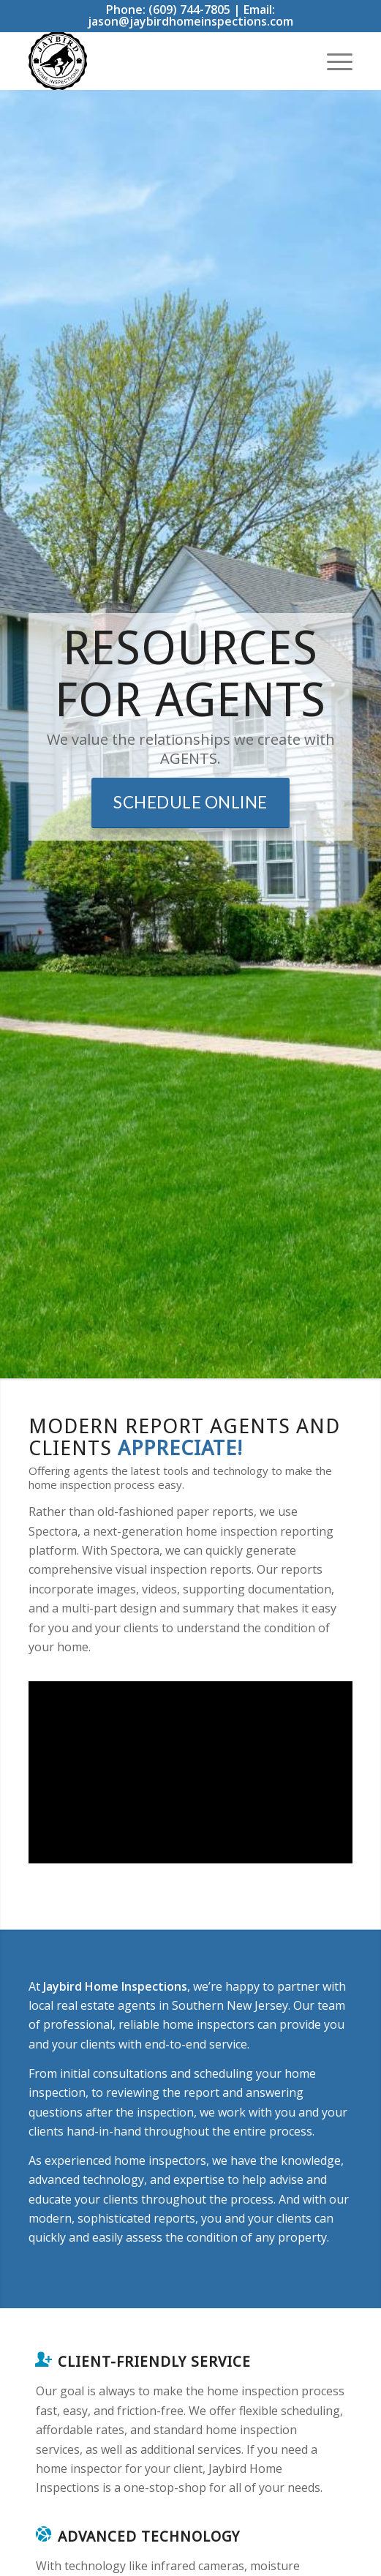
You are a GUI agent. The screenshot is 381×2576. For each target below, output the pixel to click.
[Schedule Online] (190, 803)
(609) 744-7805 (189, 9)
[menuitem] (332, 60)
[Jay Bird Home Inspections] (158, 60)
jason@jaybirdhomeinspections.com (190, 21)
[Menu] (332, 60)
